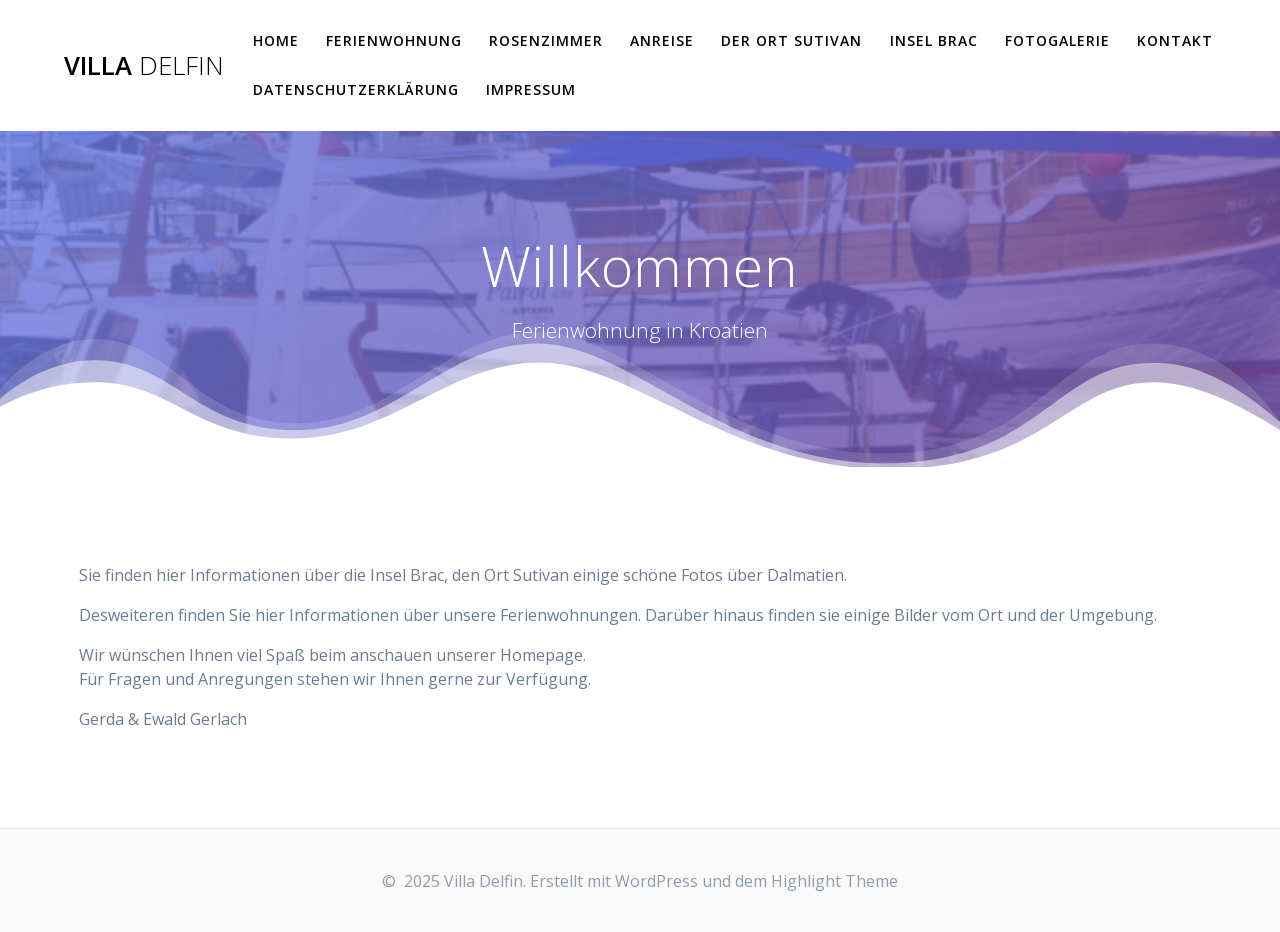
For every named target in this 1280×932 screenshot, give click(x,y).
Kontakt (1175, 40)
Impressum (531, 89)
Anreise (662, 40)
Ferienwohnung (394, 40)
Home (276, 40)
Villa (144, 66)
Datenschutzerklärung (356, 89)
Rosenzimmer (546, 40)
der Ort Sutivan (791, 40)
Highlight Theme (834, 881)
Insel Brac (934, 40)
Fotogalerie (1057, 40)
